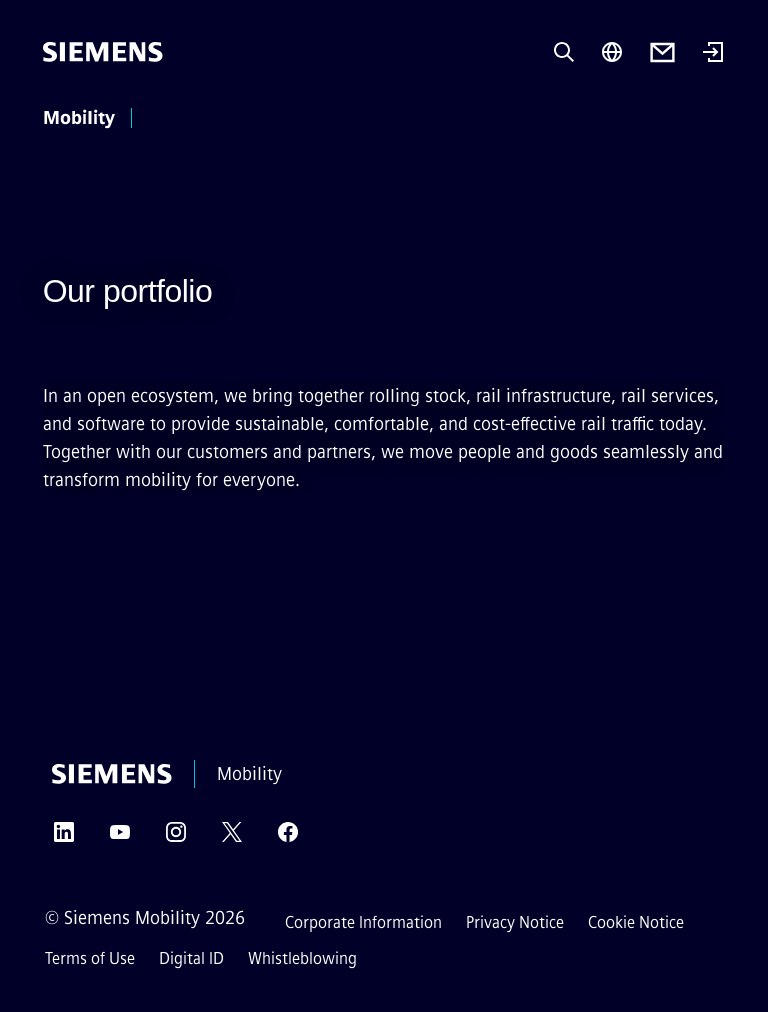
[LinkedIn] (64, 838)
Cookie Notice (636, 922)
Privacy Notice (515, 922)
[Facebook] (288, 838)
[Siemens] (103, 52)
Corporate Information (363, 922)
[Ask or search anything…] (564, 52)
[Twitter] (232, 838)
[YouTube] (120, 838)
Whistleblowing (302, 958)
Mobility (79, 118)
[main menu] (170, 119)
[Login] (713, 54)
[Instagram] (176, 838)
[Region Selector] (612, 52)
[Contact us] (662, 52)
